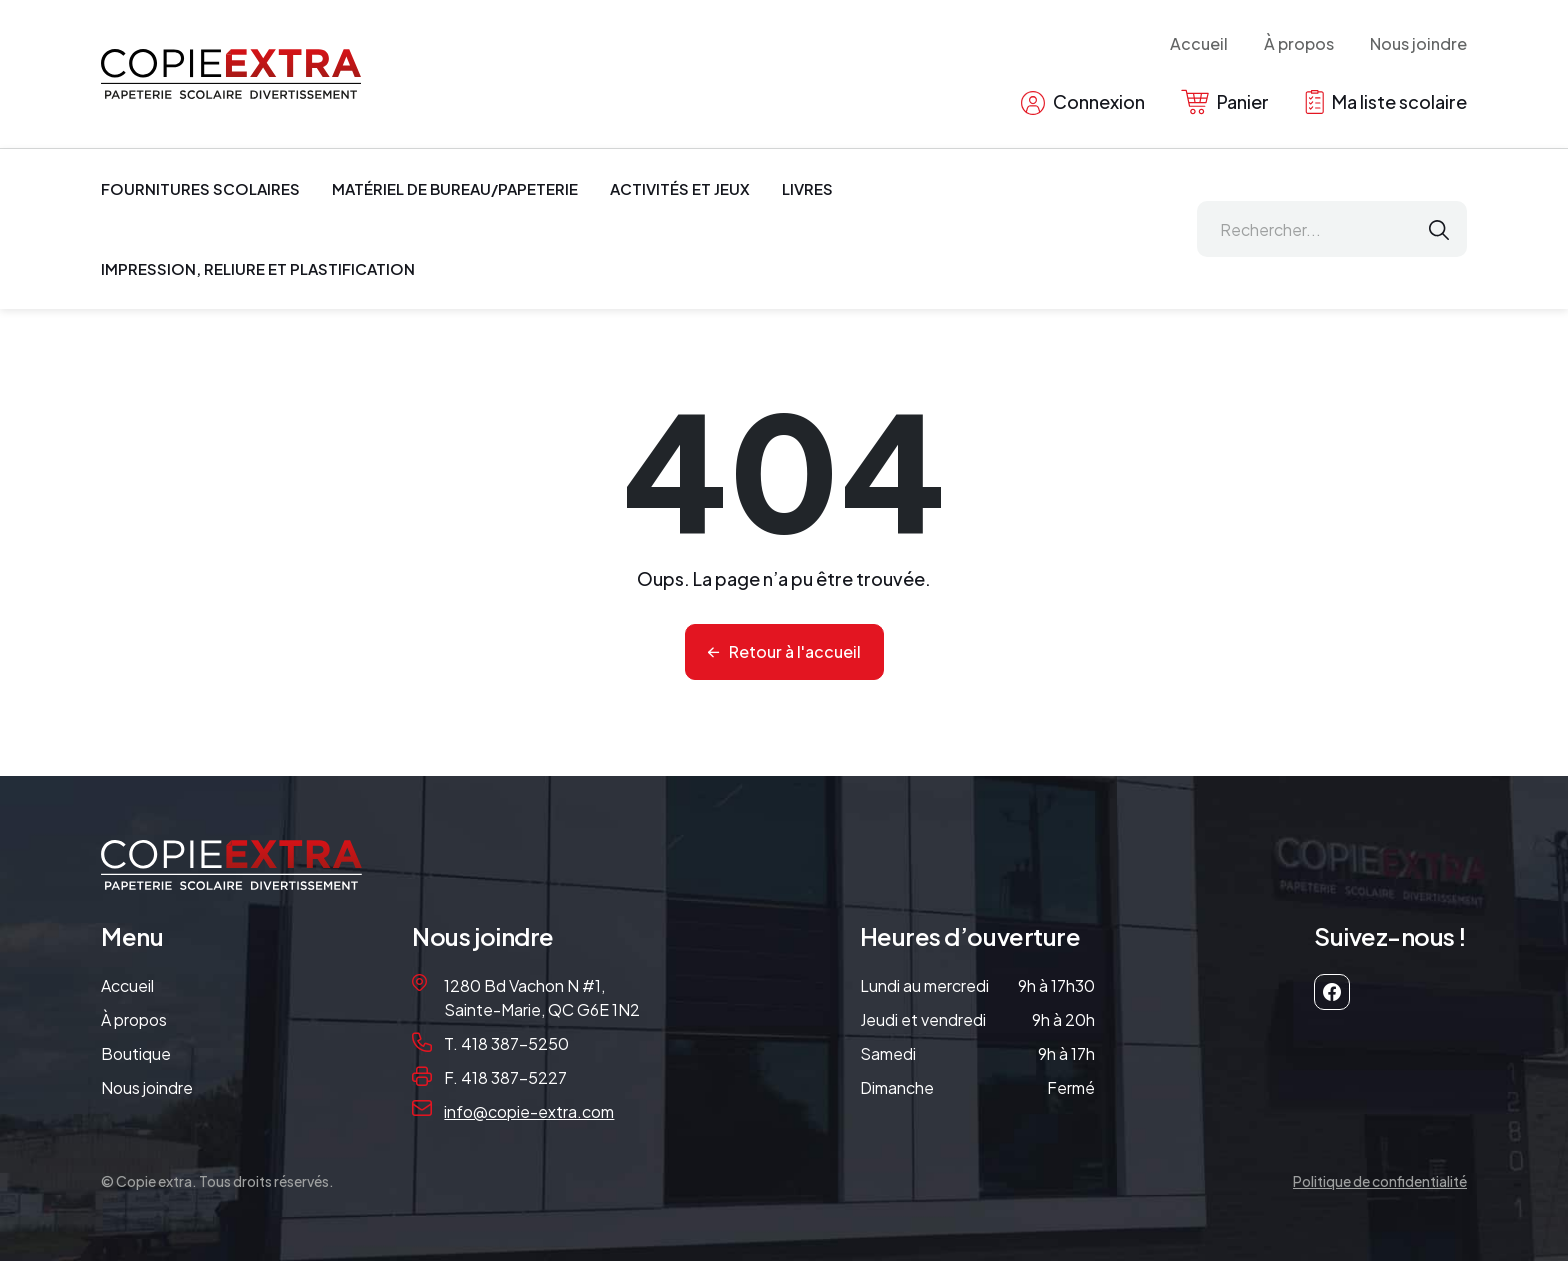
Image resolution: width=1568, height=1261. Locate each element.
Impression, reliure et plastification (258, 268)
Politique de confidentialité (1380, 1181)
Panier (1225, 102)
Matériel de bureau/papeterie (455, 188)
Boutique (136, 1053)
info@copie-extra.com (529, 1111)
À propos (1299, 43)
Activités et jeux (680, 188)
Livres (807, 188)
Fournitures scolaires (200, 188)
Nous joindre (1418, 43)
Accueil (1199, 43)
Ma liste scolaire (1386, 102)
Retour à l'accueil (795, 651)
